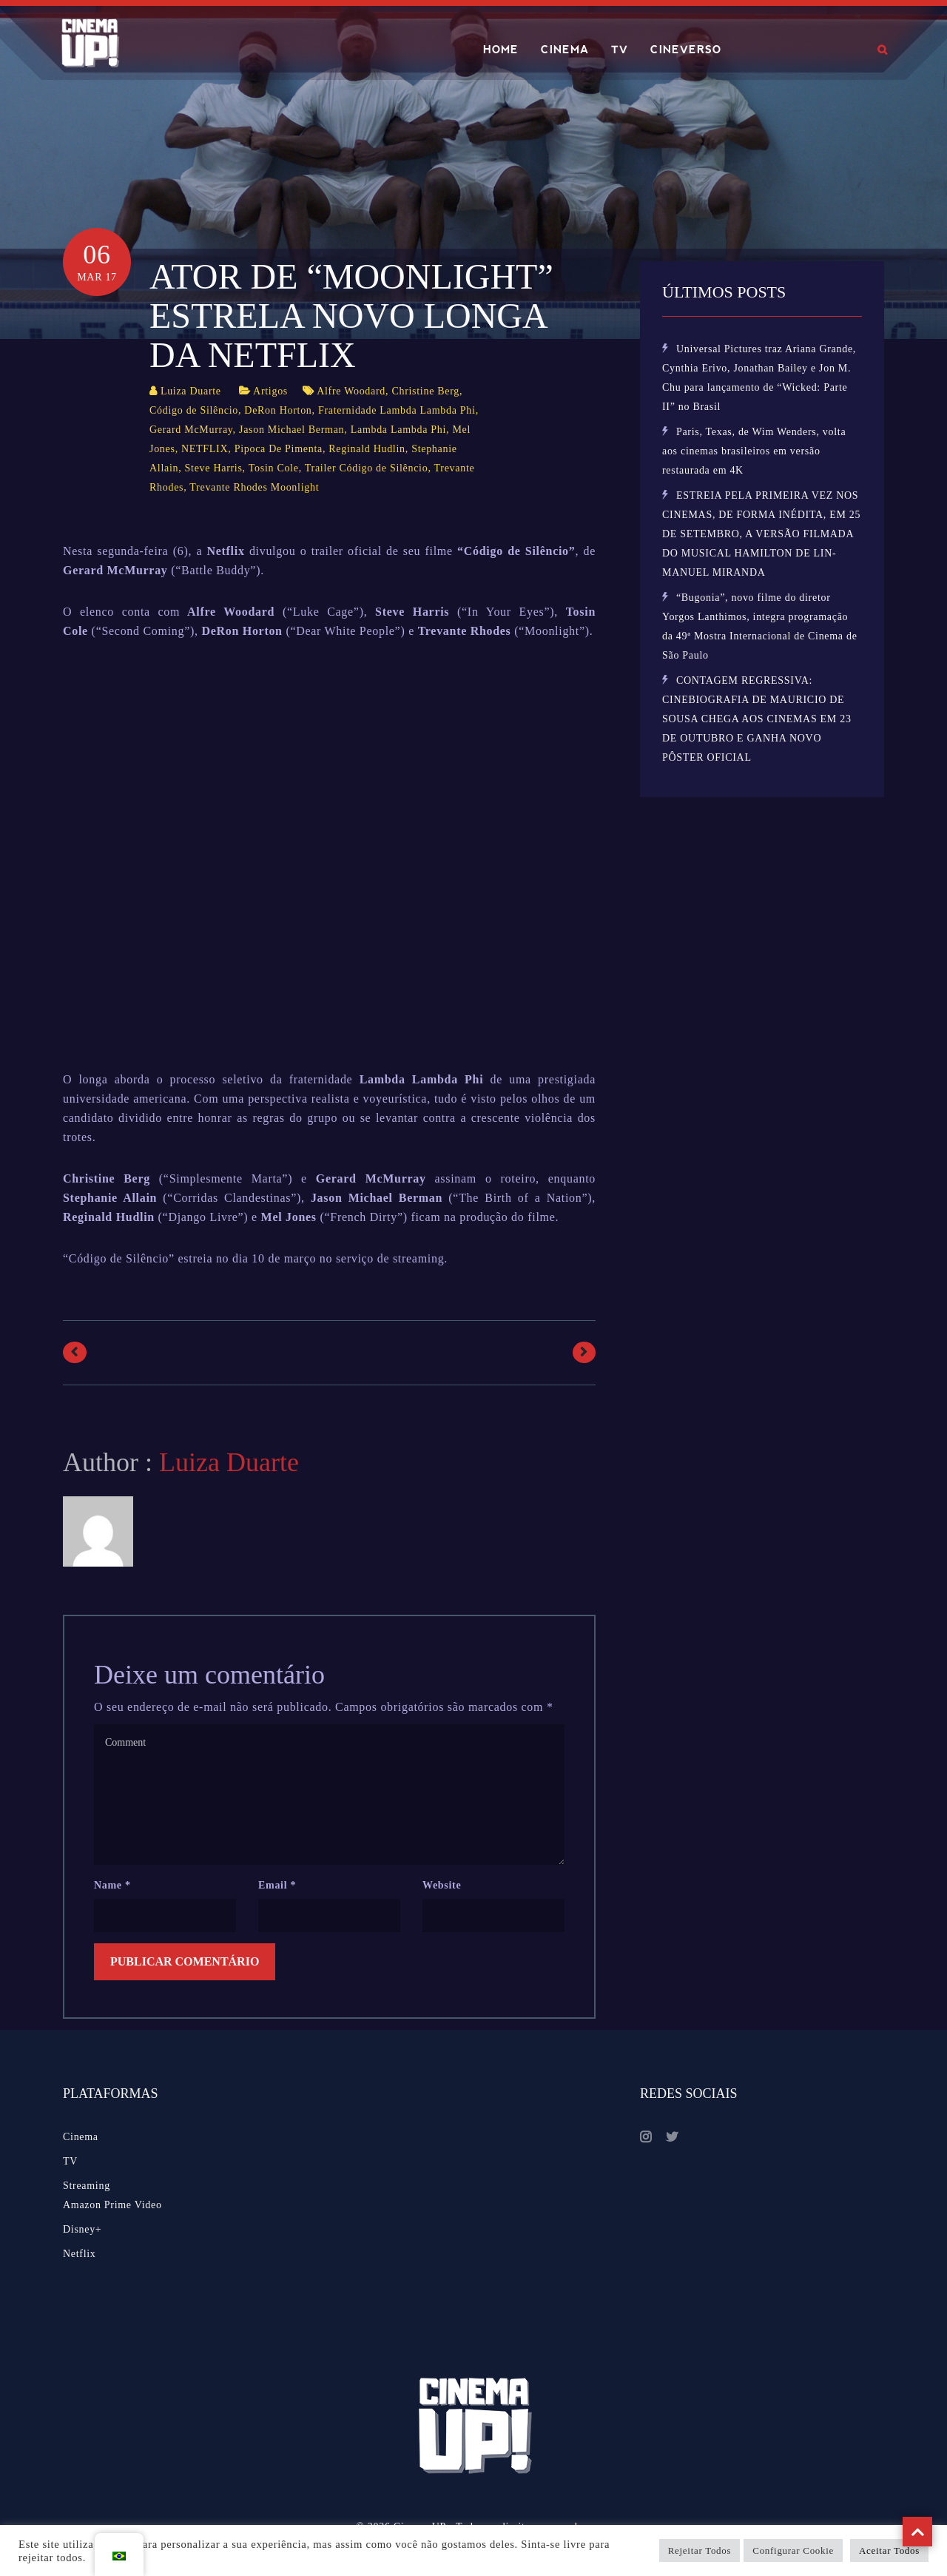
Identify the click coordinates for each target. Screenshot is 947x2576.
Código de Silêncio (193, 410)
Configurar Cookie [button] (793, 2550)
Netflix (79, 2253)
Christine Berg (425, 391)
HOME (501, 50)
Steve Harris (214, 468)
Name (112, 1885)
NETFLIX (204, 448)
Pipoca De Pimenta (279, 448)
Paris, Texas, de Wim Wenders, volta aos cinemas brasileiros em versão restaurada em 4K (754, 451)
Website (441, 1885)
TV (619, 50)
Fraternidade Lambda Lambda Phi (397, 410)
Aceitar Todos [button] (889, 2550)
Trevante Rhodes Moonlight (254, 487)
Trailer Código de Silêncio (366, 468)
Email (277, 1885)
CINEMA (565, 50)
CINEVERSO (685, 50)
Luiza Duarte (191, 391)
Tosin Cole (274, 468)
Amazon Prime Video (112, 2204)
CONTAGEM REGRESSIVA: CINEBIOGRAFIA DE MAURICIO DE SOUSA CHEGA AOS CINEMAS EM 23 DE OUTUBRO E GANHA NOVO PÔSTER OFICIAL (757, 719)
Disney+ (82, 2229)
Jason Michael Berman (291, 429)
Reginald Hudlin (366, 448)
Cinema (80, 2136)
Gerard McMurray (191, 429)
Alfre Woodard (351, 391)
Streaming (86, 2185)
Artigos (270, 391)
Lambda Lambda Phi (398, 429)
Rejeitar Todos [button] (700, 2550)
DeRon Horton (277, 410)
